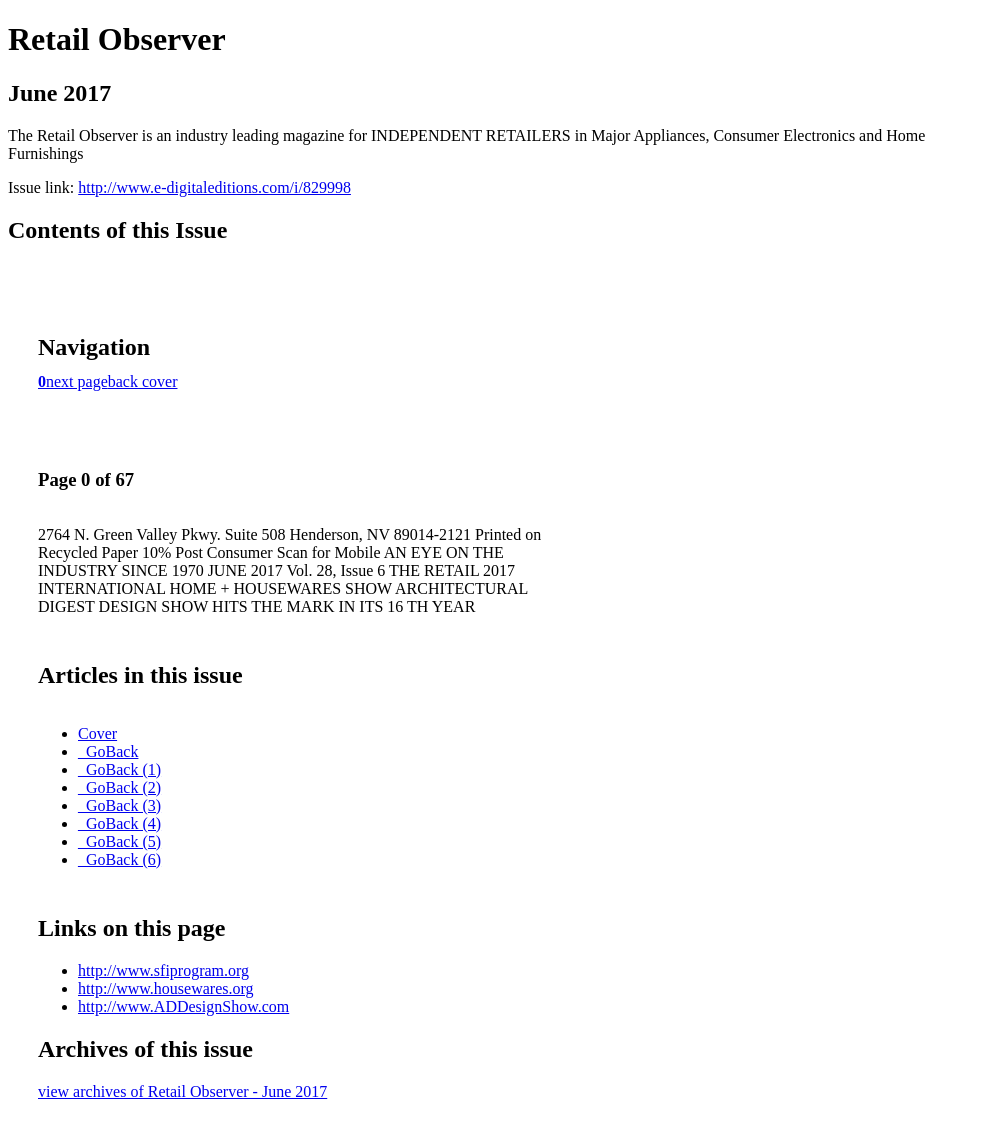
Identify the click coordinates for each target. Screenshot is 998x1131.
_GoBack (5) (119, 841)
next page (77, 381)
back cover (143, 381)
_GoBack (108, 751)
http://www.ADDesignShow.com (183, 1006)
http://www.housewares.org (166, 988)
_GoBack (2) (119, 787)
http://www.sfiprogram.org (163, 970)
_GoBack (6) (119, 859)
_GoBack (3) (119, 805)
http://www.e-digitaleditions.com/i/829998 (214, 187)
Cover (97, 733)
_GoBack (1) (119, 769)
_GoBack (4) (119, 823)
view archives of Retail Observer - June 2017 (182, 1091)
